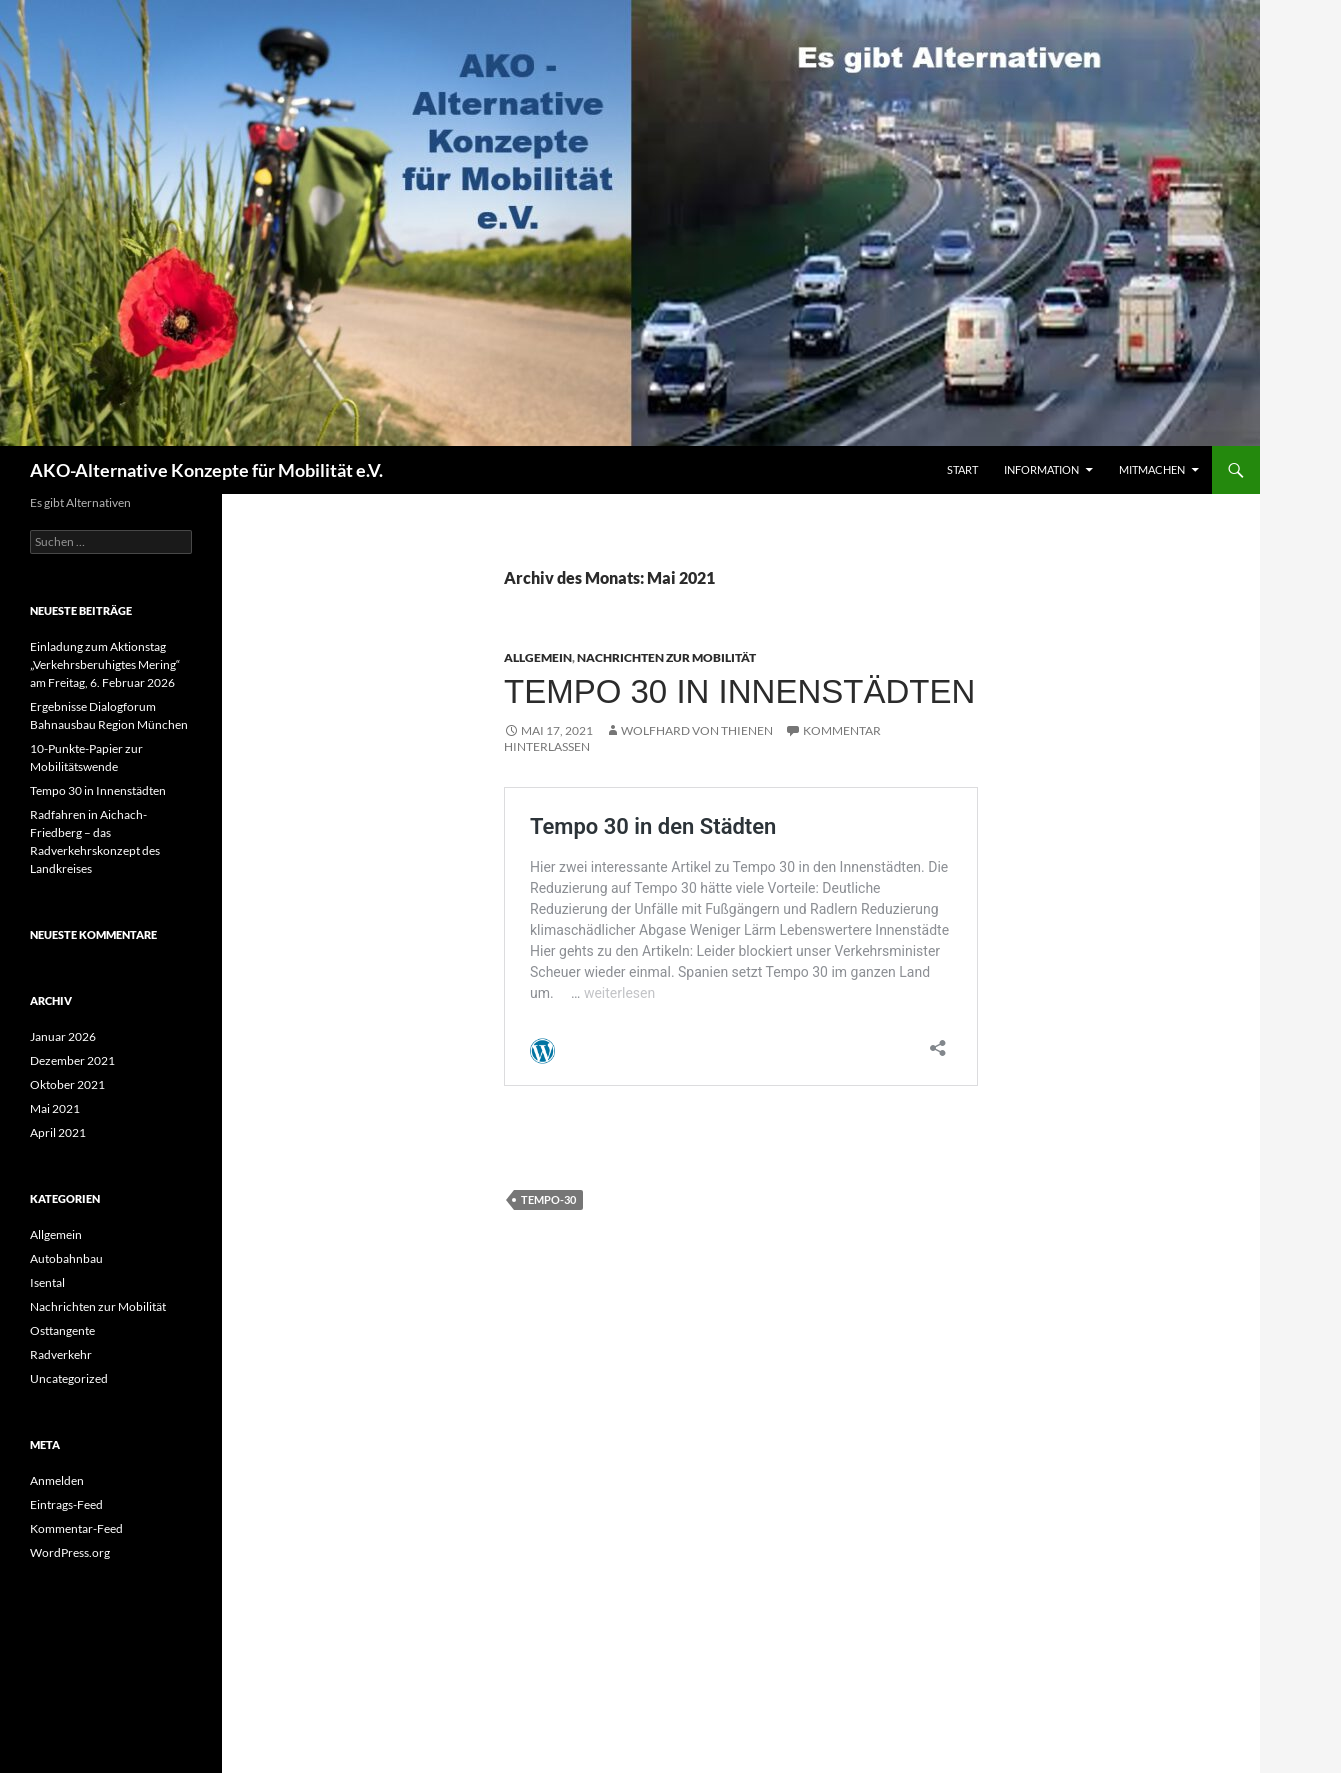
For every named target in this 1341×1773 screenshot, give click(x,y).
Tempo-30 (548, 1199)
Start (962, 469)
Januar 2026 (63, 1036)
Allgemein (538, 657)
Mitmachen (1152, 469)
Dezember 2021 (72, 1060)
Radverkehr (61, 1354)
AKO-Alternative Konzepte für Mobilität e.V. (206, 470)
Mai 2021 (55, 1108)
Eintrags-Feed (66, 1504)
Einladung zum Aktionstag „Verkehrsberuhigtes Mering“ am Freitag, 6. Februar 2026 (105, 664)
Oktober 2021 (67, 1084)
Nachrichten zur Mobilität (666, 657)
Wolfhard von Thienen (697, 730)
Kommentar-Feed (76, 1528)
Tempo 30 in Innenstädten (739, 691)
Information (1041, 469)
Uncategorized (69, 1378)
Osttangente (62, 1330)
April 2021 (58, 1132)
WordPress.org (70, 1552)
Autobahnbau (66, 1258)
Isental (47, 1282)
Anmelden (57, 1480)
